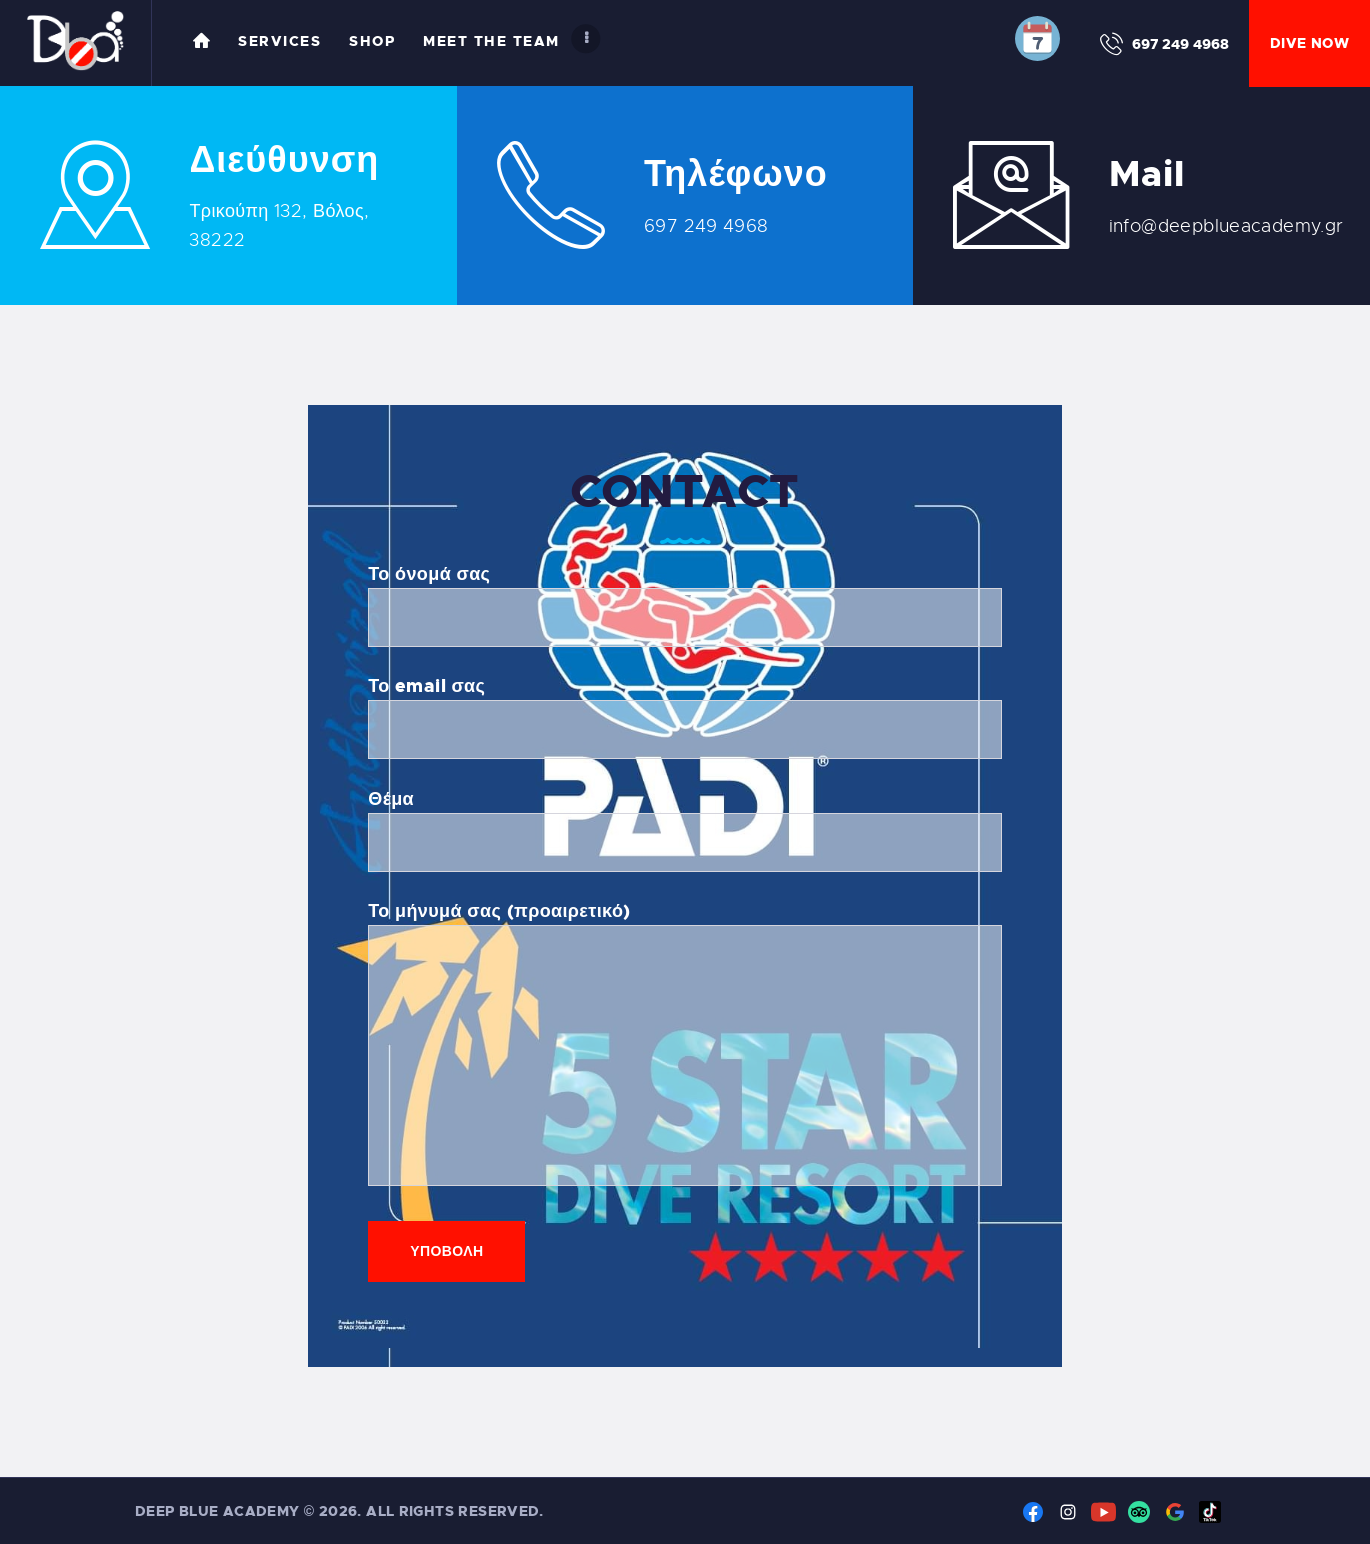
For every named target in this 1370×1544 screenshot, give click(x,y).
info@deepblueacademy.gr (1226, 226)
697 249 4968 (706, 226)
